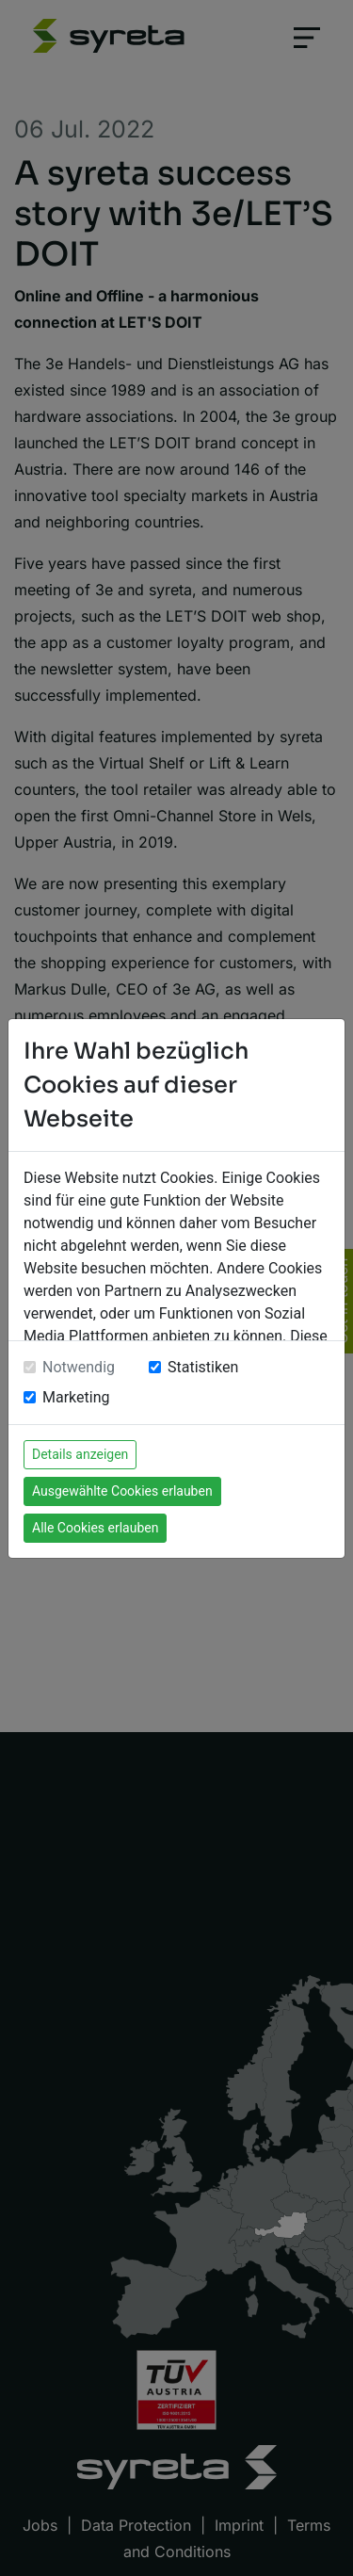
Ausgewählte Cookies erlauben (122, 1491)
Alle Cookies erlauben (95, 1527)
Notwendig (78, 1367)
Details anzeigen (80, 1454)
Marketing (75, 1397)
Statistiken (203, 1367)
